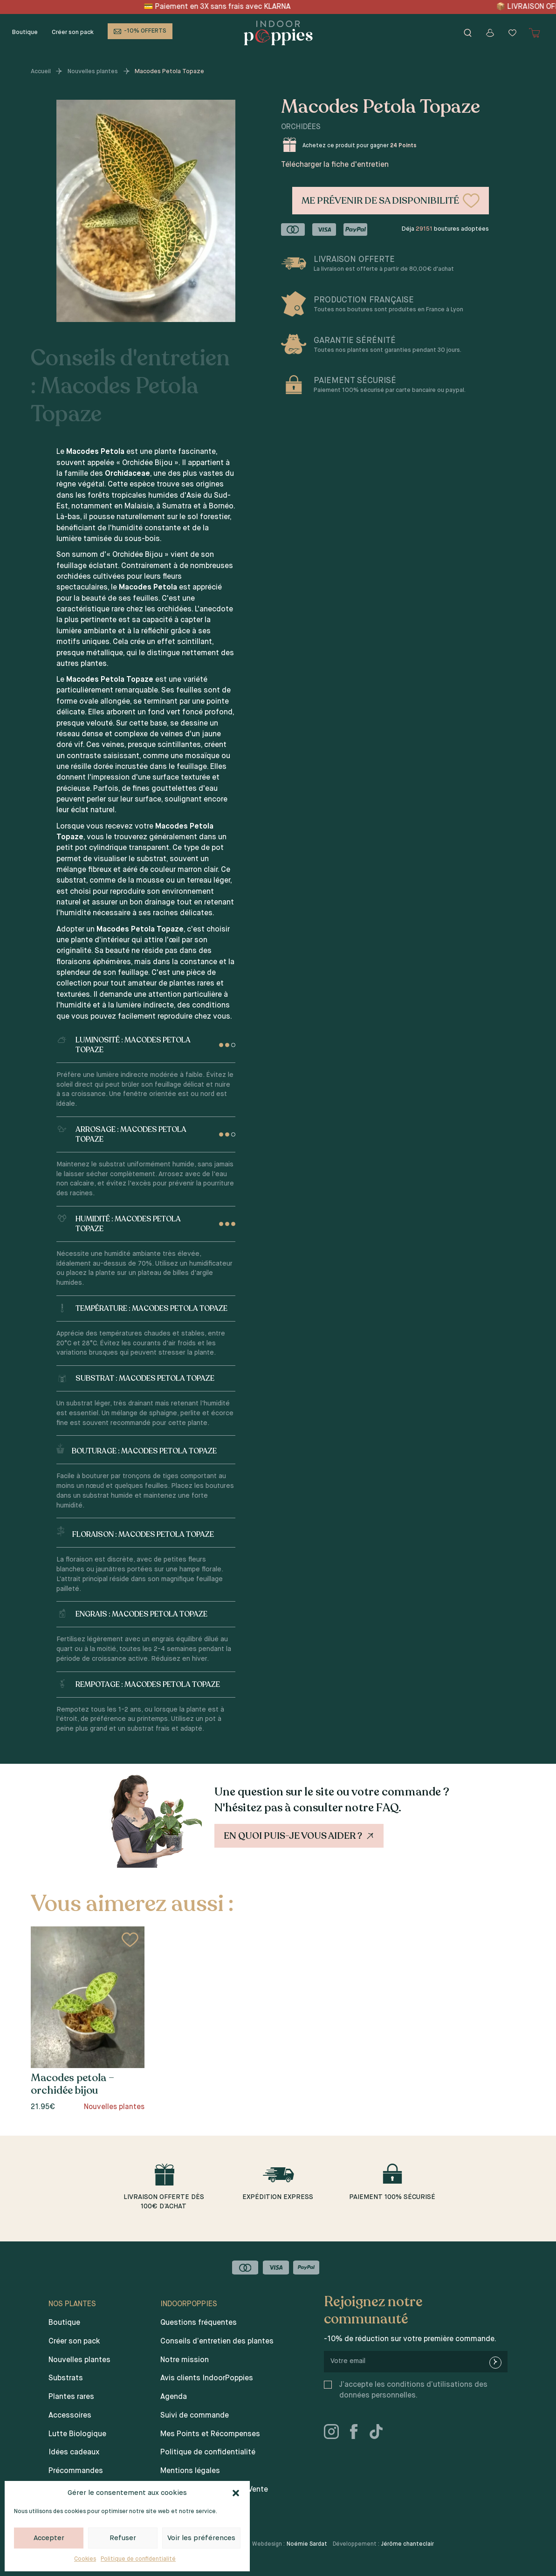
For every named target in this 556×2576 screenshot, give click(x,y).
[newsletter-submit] (495, 2363)
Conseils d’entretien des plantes (217, 2341)
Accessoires (69, 2415)
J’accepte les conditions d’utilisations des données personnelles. (413, 2390)
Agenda (173, 2397)
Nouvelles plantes (93, 72)
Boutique (25, 32)
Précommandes (75, 2471)
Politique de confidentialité (138, 2559)
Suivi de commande (194, 2415)
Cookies (85, 2559)
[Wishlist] (512, 33)
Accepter (49, 2538)
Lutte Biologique (77, 2434)
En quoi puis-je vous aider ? (300, 1835)
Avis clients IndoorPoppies (206, 2378)
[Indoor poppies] (278, 33)
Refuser (123, 2538)
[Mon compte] (490, 33)
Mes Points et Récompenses (210, 2434)
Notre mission (184, 2360)
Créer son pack (73, 32)
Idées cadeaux (73, 2452)
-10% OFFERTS (145, 31)
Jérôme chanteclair (407, 2544)
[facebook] (357, 2433)
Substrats (65, 2378)
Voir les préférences (201, 2538)
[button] (235, 2493)
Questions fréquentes (198, 2323)
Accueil (41, 72)
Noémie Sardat (307, 2544)
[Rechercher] (468, 33)
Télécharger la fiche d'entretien (335, 165)
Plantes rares (71, 2397)
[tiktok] (380, 2433)
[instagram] (335, 2433)
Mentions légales (190, 2471)
